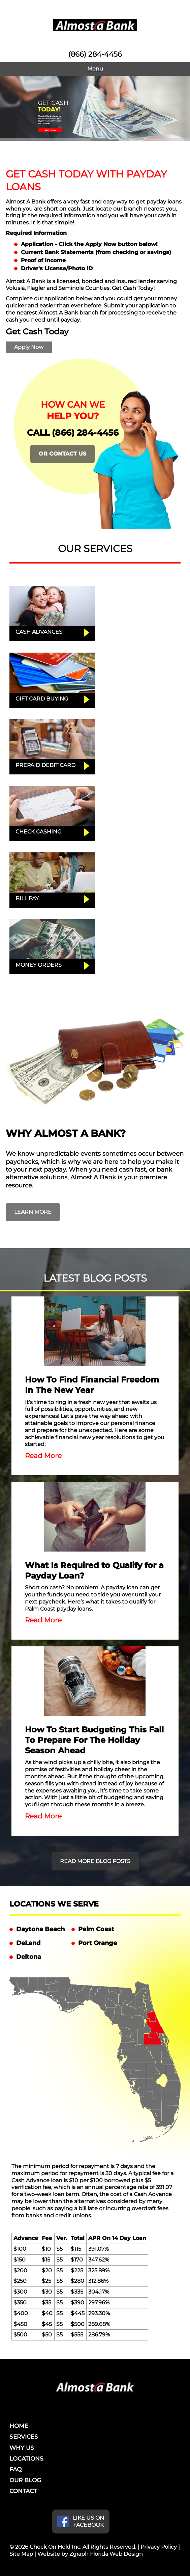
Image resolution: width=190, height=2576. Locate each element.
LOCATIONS (26, 2458)
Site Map (21, 2554)
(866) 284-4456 (95, 54)
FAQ (15, 2469)
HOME (18, 2425)
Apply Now (28, 347)
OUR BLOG (25, 2480)
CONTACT (23, 2491)
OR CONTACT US (62, 453)
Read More (43, 1456)
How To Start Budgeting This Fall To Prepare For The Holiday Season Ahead (94, 1740)
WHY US (21, 2447)
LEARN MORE (33, 1212)
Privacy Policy (158, 2547)
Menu (95, 68)
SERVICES (23, 2436)
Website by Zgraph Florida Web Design (90, 2554)
